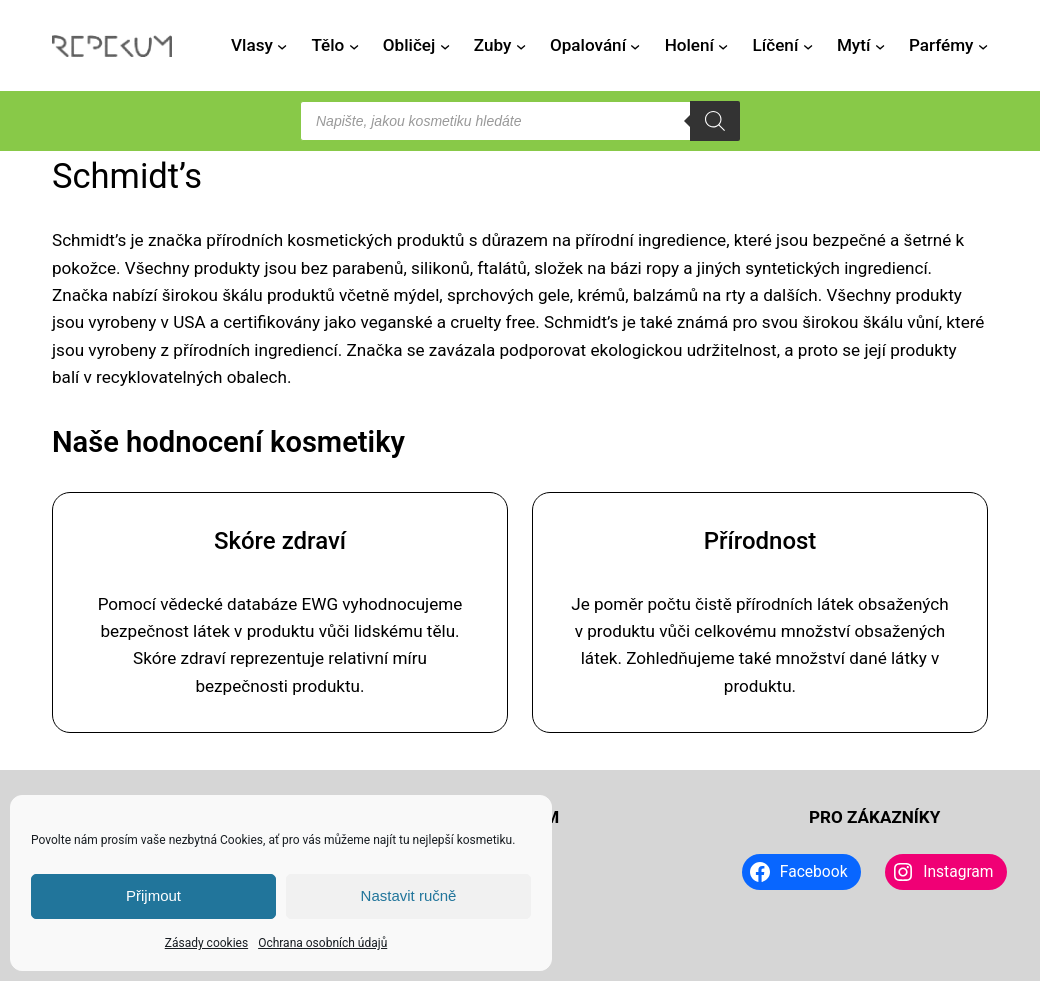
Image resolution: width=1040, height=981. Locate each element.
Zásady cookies (206, 943)
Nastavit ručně (409, 895)
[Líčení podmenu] (808, 46)
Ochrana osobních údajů (322, 943)
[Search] (715, 121)
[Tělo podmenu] (354, 46)
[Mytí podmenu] (880, 46)
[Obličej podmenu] (445, 46)
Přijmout (153, 895)
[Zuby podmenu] (521, 46)
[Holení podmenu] (723, 46)
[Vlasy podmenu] (282, 46)
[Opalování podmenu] (635, 46)
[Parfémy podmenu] (983, 46)
